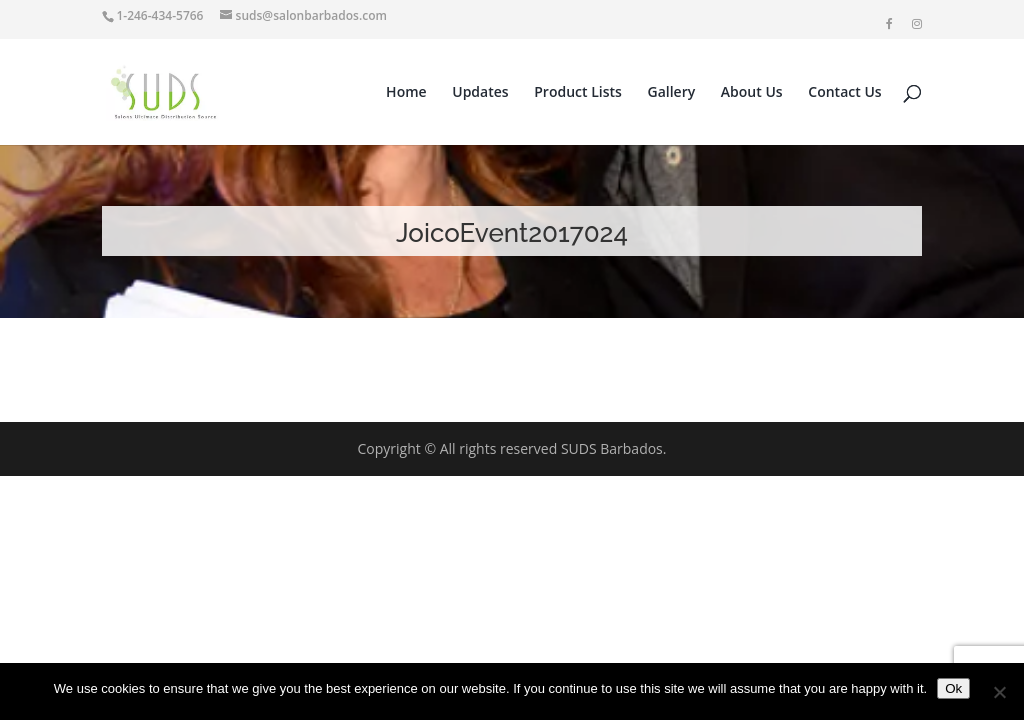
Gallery (672, 93)
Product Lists (578, 93)
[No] (999, 692)
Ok (953, 688)
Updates (480, 93)
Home (406, 93)
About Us (752, 93)
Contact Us (844, 93)
